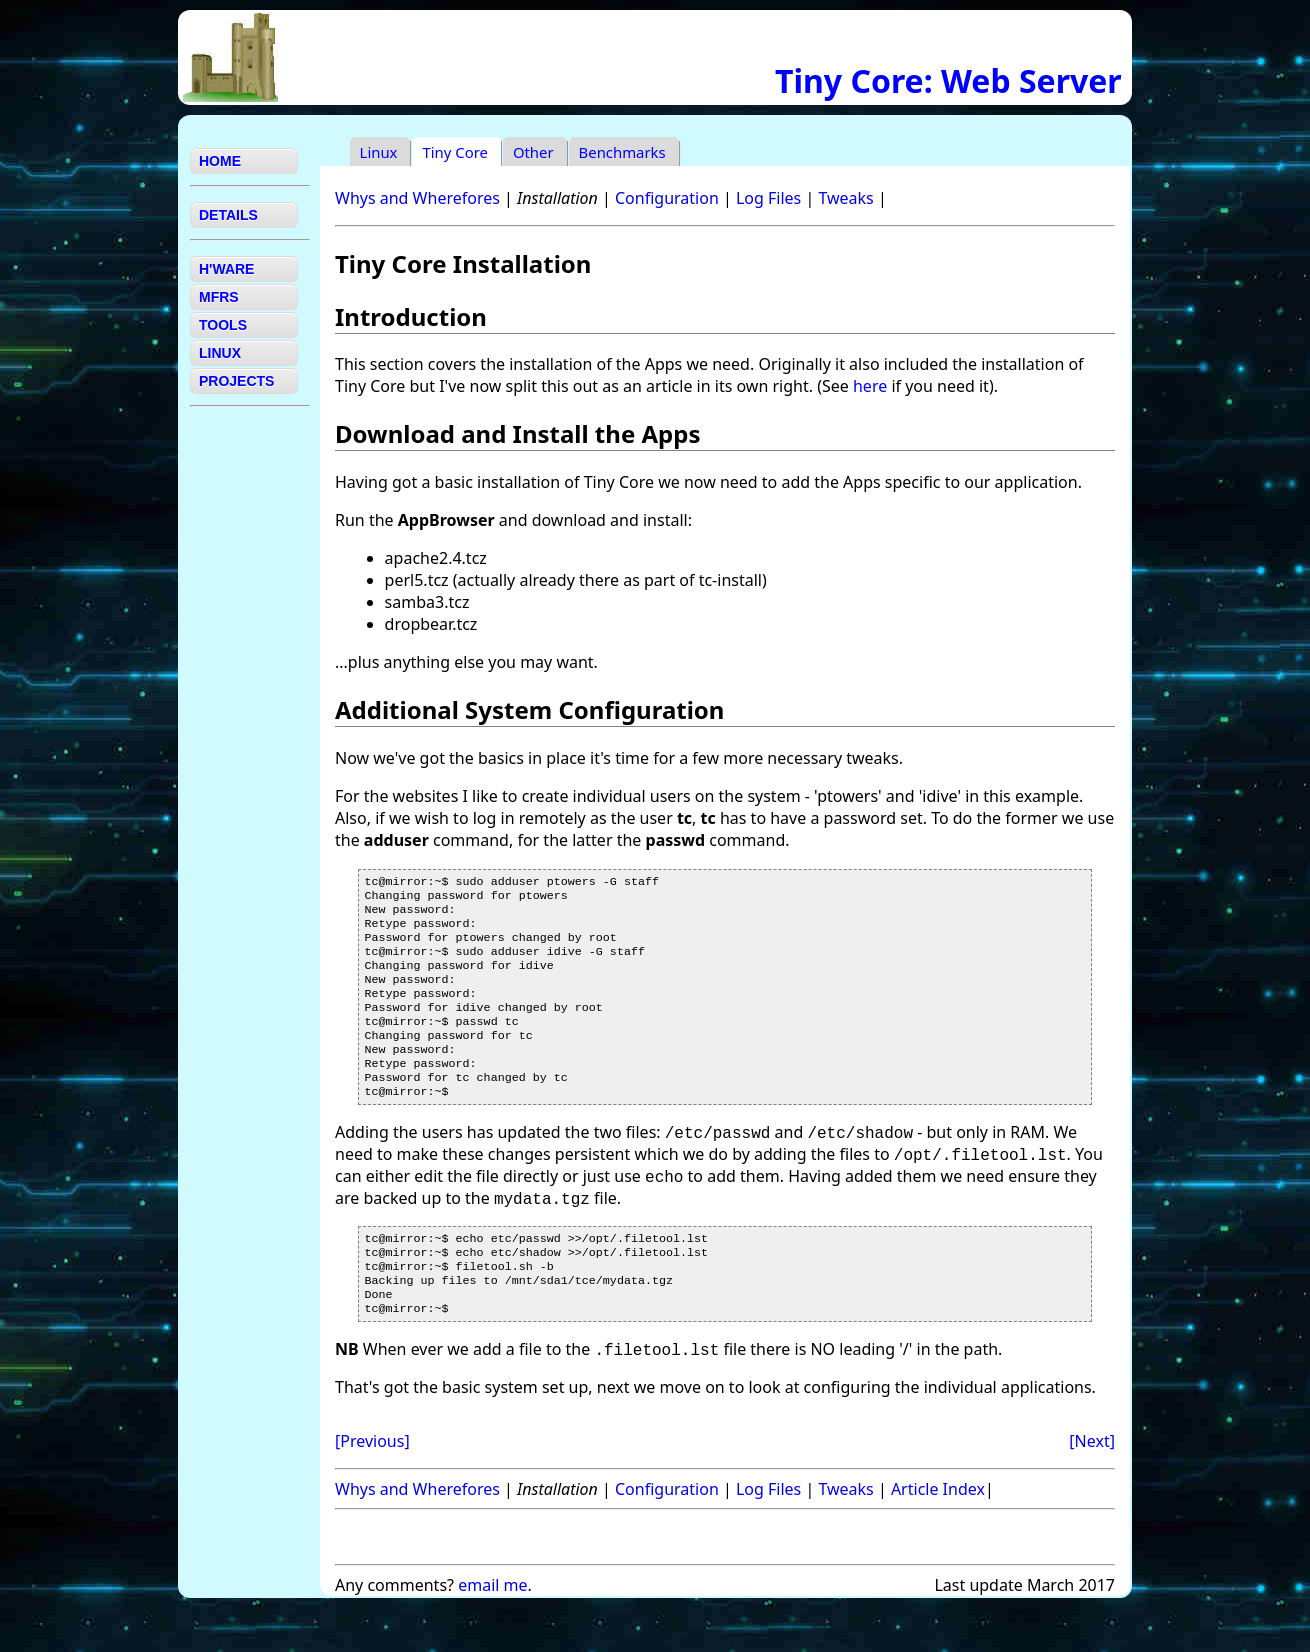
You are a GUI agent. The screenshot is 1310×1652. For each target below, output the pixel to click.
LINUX (220, 353)
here (870, 386)
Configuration (667, 198)
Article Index (938, 1533)
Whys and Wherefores (417, 198)
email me (492, 1629)
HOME (220, 161)
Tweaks (845, 198)
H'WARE (226, 269)
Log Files (768, 198)
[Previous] (372, 1485)
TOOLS (223, 325)
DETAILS (228, 215)
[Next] (1092, 1485)
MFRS (219, 297)
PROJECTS (236, 381)
